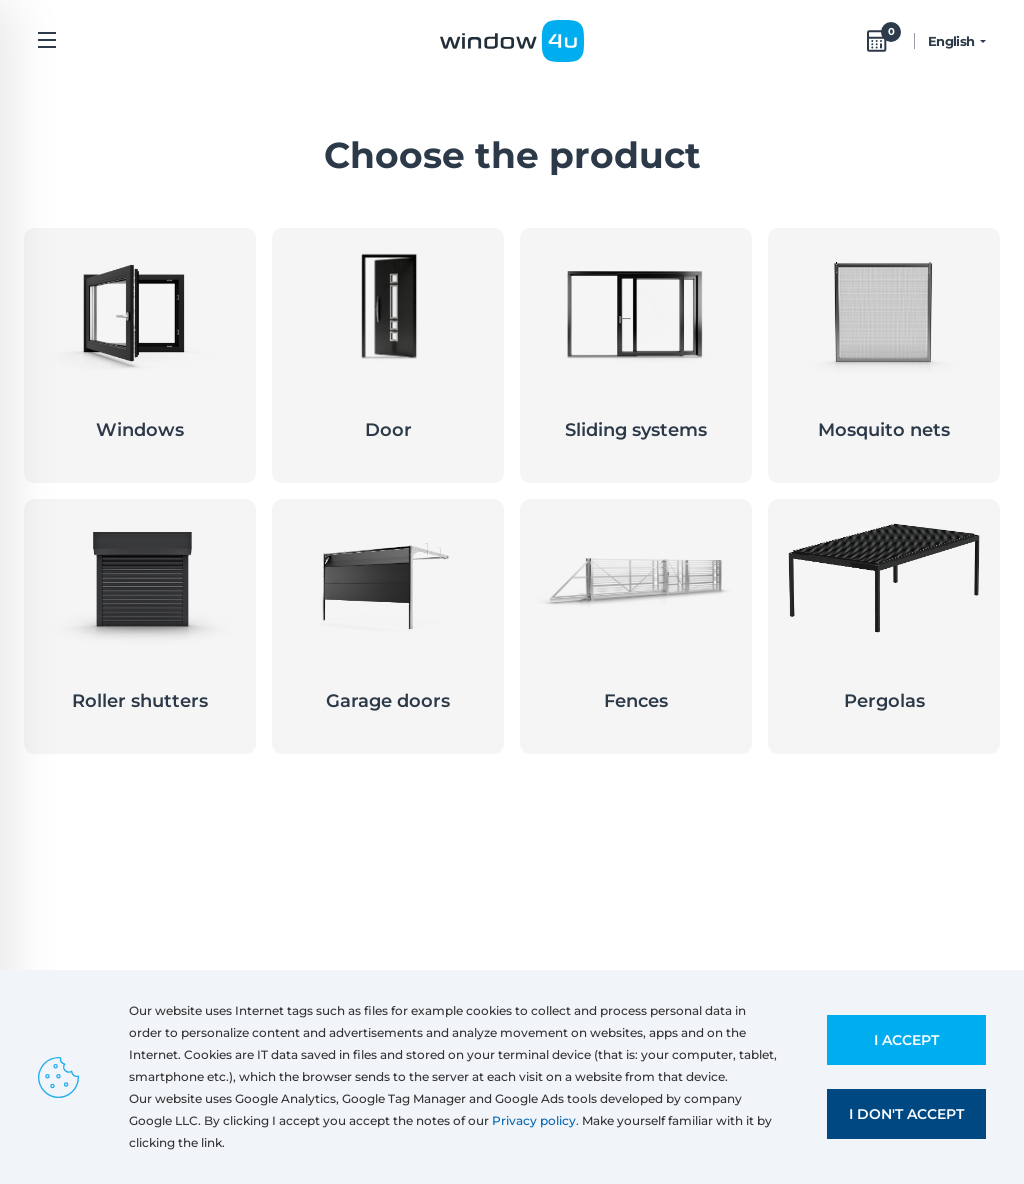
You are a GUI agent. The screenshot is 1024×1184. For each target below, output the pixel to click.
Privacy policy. (535, 1120)
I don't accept (906, 1114)
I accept (906, 1040)
